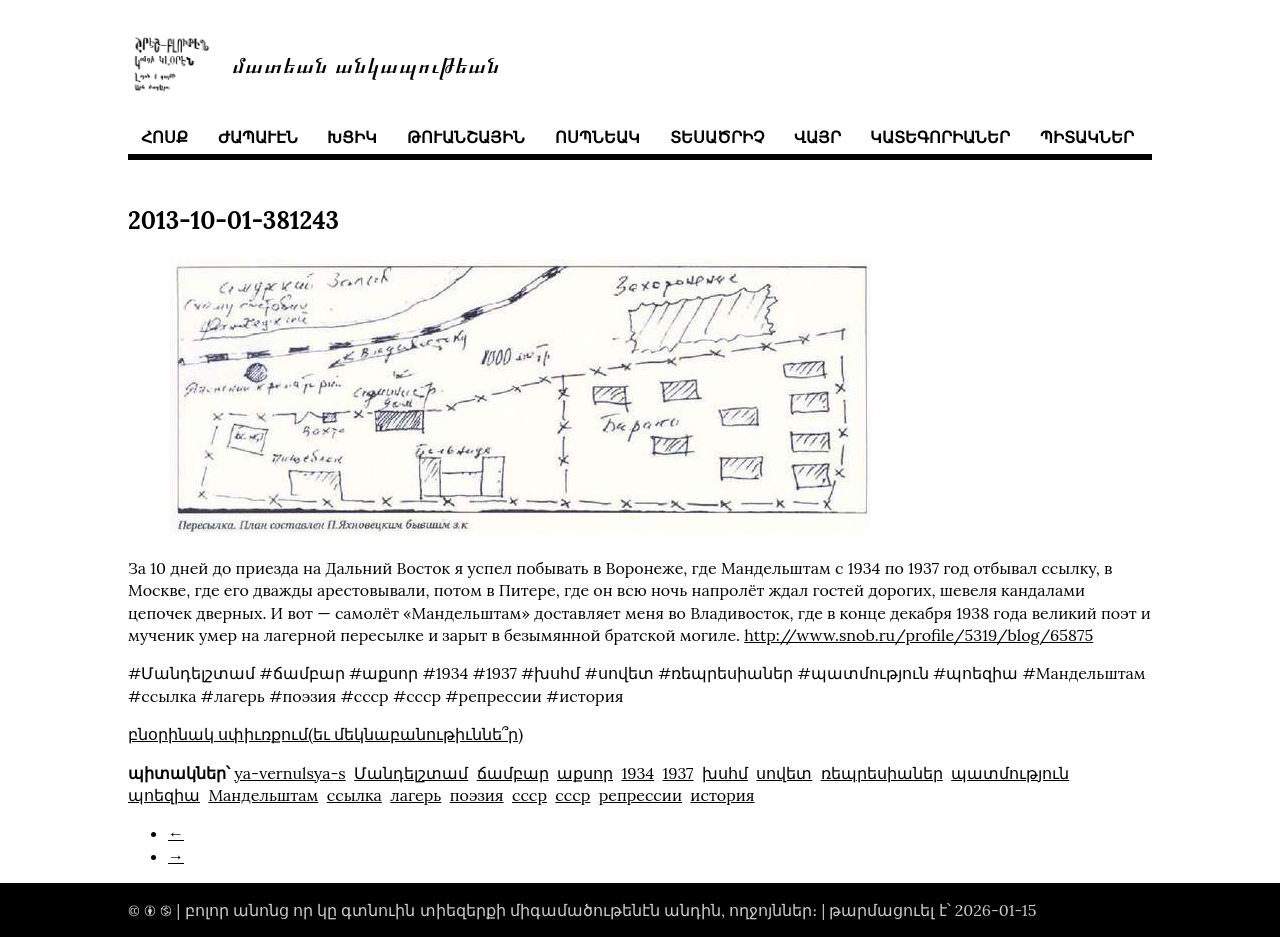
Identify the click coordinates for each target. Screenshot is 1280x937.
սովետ (784, 773)
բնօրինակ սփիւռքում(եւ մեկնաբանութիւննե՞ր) (325, 734)
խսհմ (725, 773)
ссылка (354, 795)
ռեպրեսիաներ (882, 773)
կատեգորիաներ (940, 137)
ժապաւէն (258, 137)
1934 (637, 773)
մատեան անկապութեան (366, 63)
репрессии (640, 795)
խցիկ (352, 137)
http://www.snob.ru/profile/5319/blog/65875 (918, 635)
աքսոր (585, 773)
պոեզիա (164, 795)
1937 (678, 773)
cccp (572, 795)
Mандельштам (263, 795)
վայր (817, 137)
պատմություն (1010, 773)
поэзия (477, 795)
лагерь (415, 795)
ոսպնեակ (597, 137)
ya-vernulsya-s (290, 773)
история (722, 795)
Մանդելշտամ (411, 773)
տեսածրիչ (717, 137)
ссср (529, 795)
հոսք (164, 137)
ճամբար (513, 773)
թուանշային (466, 137)
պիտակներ (1087, 137)
